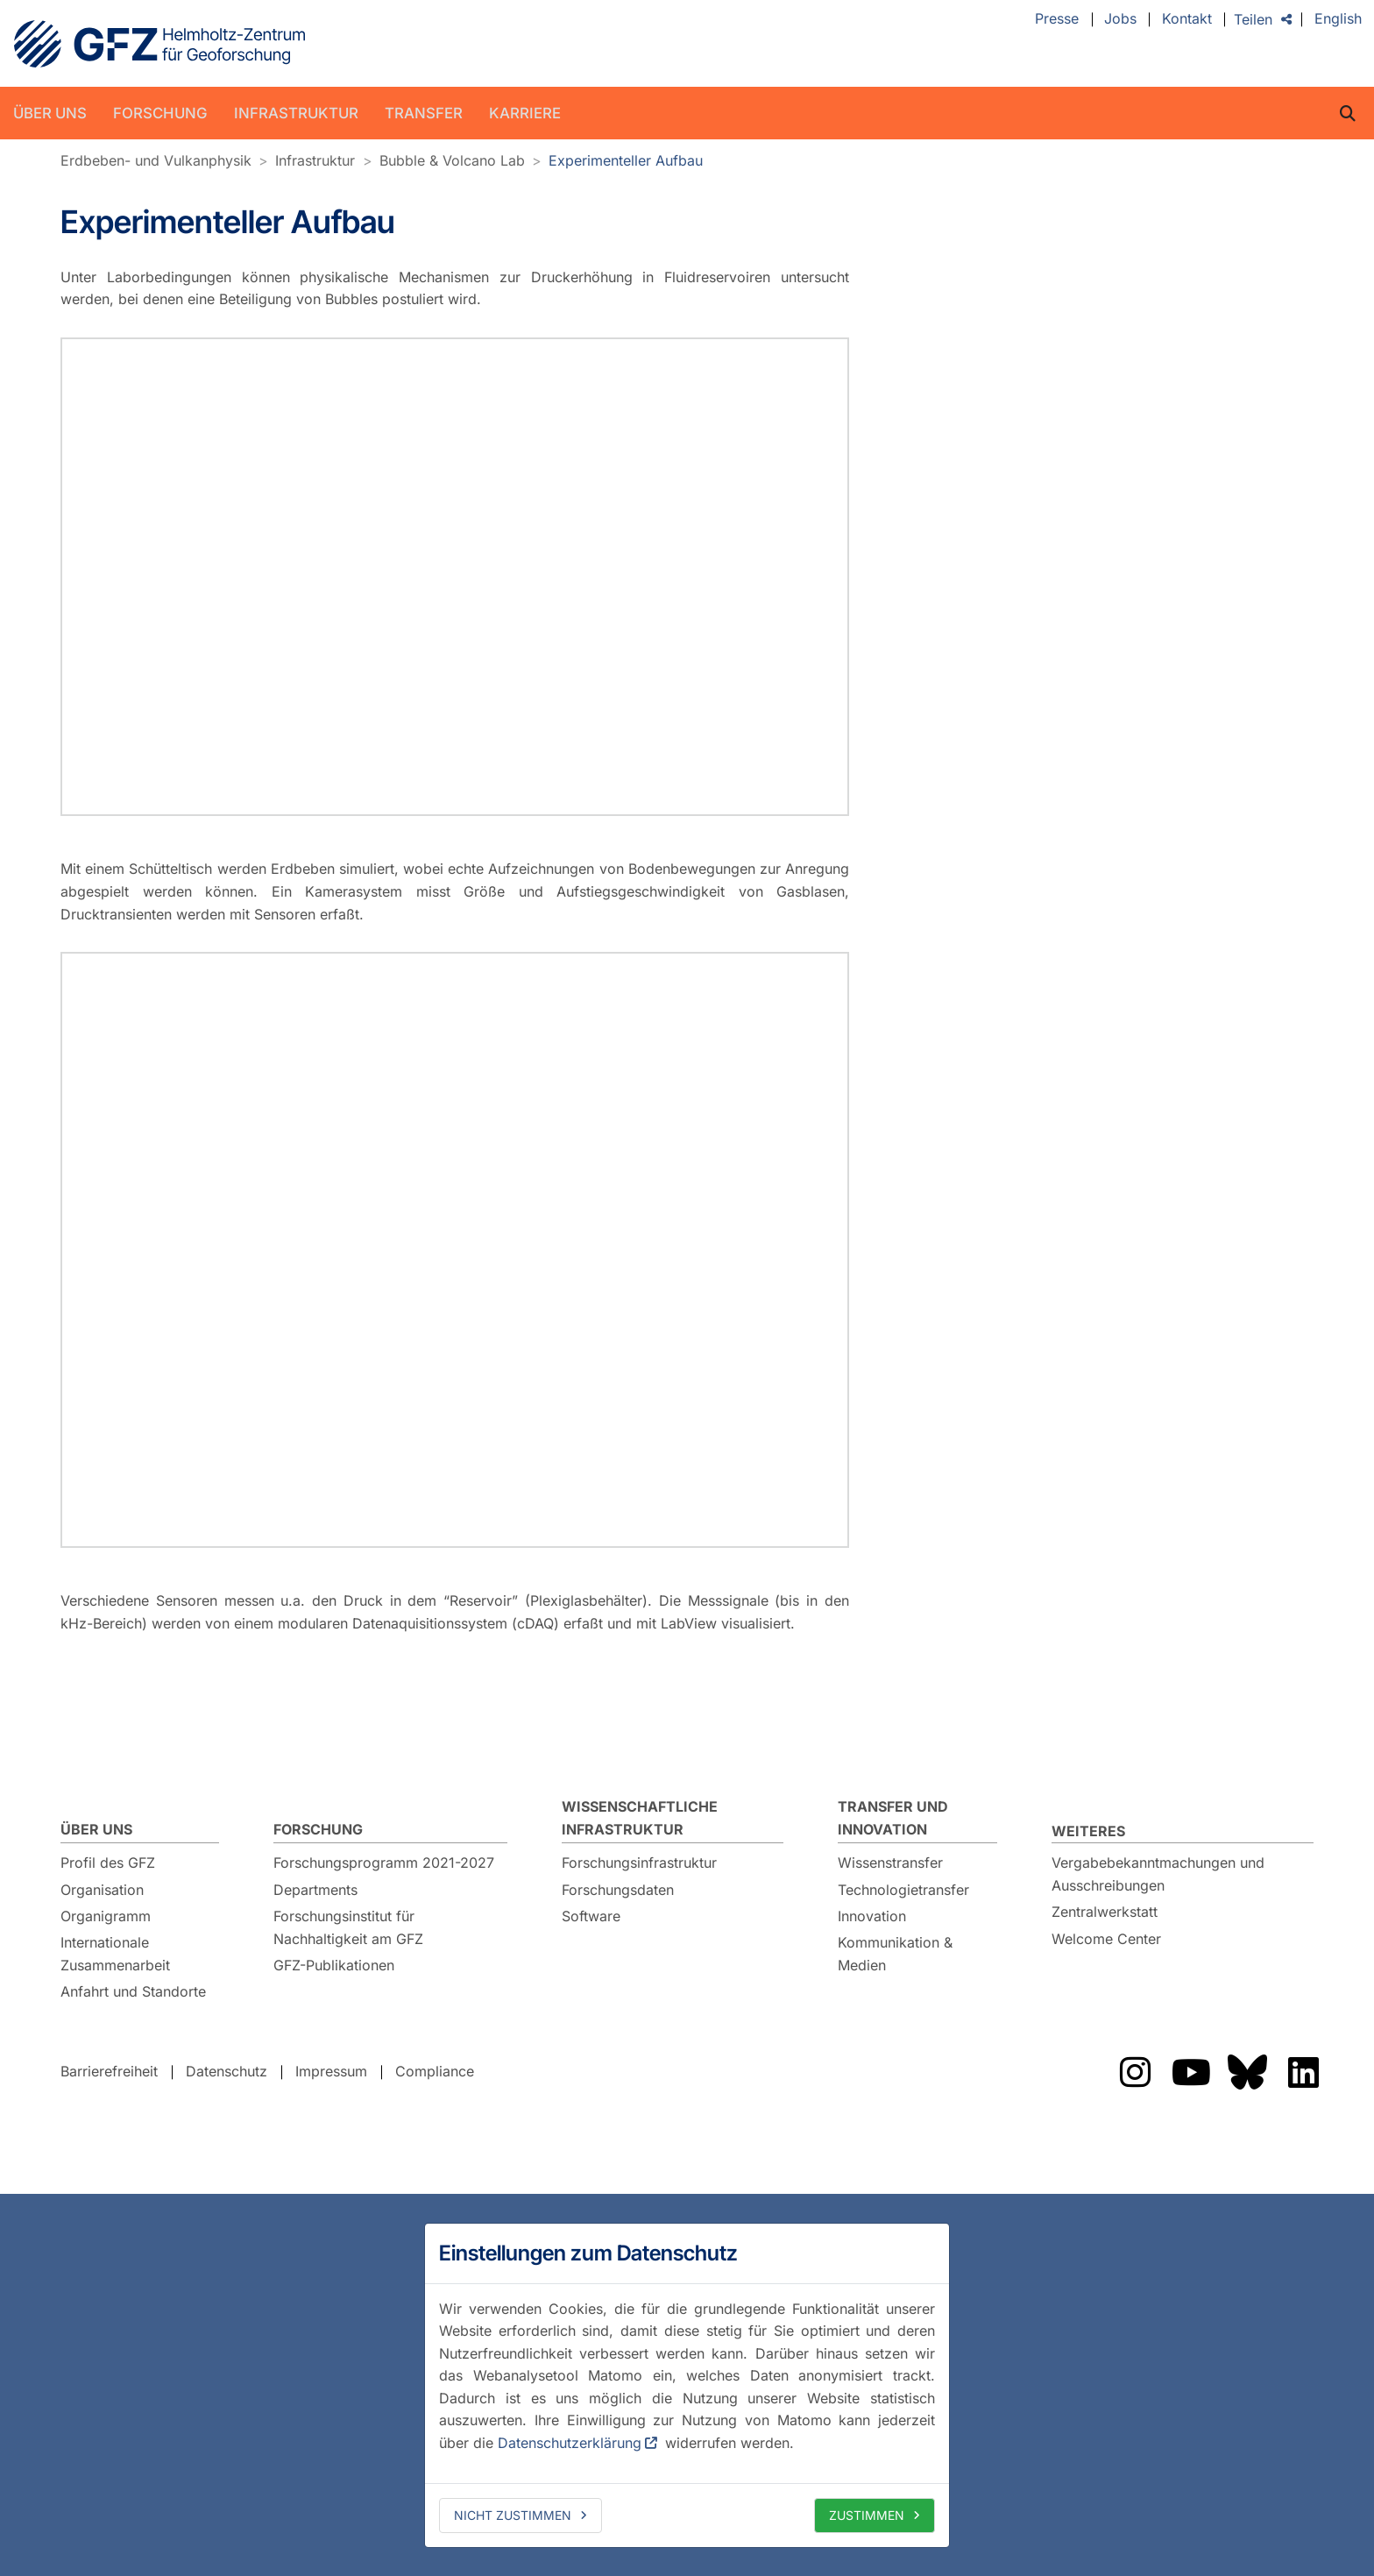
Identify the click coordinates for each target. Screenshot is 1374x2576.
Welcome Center (1106, 1938)
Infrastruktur (296, 113)
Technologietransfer (903, 1889)
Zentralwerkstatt (1105, 1911)
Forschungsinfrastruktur (639, 1861)
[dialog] (687, 2385)
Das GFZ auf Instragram (1134, 2071)
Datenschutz (226, 2070)
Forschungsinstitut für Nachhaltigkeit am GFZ (348, 1926)
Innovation (872, 1915)
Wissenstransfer (890, 1861)
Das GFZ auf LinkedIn (1303, 2071)
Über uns (50, 113)
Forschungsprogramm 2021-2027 (383, 1861)
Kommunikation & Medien (895, 1953)
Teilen (1253, 19)
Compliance (434, 2070)
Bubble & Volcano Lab (452, 160)
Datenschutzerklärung (569, 2443)
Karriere (525, 113)
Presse (1057, 19)
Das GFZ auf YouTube (1190, 2071)
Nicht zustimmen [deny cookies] (512, 2515)
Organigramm (105, 1915)
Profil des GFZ (107, 1861)
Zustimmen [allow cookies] (866, 2515)
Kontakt (1187, 19)
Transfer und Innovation (893, 1817)
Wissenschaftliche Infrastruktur (640, 1817)
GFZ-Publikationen (333, 1964)
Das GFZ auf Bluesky (1246, 2071)
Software (591, 1915)
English (1338, 19)
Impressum (331, 2070)
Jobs (1120, 19)
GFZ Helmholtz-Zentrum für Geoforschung (159, 44)
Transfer (424, 113)
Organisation (102, 1889)
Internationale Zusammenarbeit (115, 1953)
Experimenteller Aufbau (626, 160)
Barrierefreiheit (109, 2070)
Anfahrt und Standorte (133, 1990)
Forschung (160, 113)
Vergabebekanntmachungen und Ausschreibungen (1158, 1873)
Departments (315, 1889)
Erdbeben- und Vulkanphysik (155, 160)
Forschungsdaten (618, 1889)
